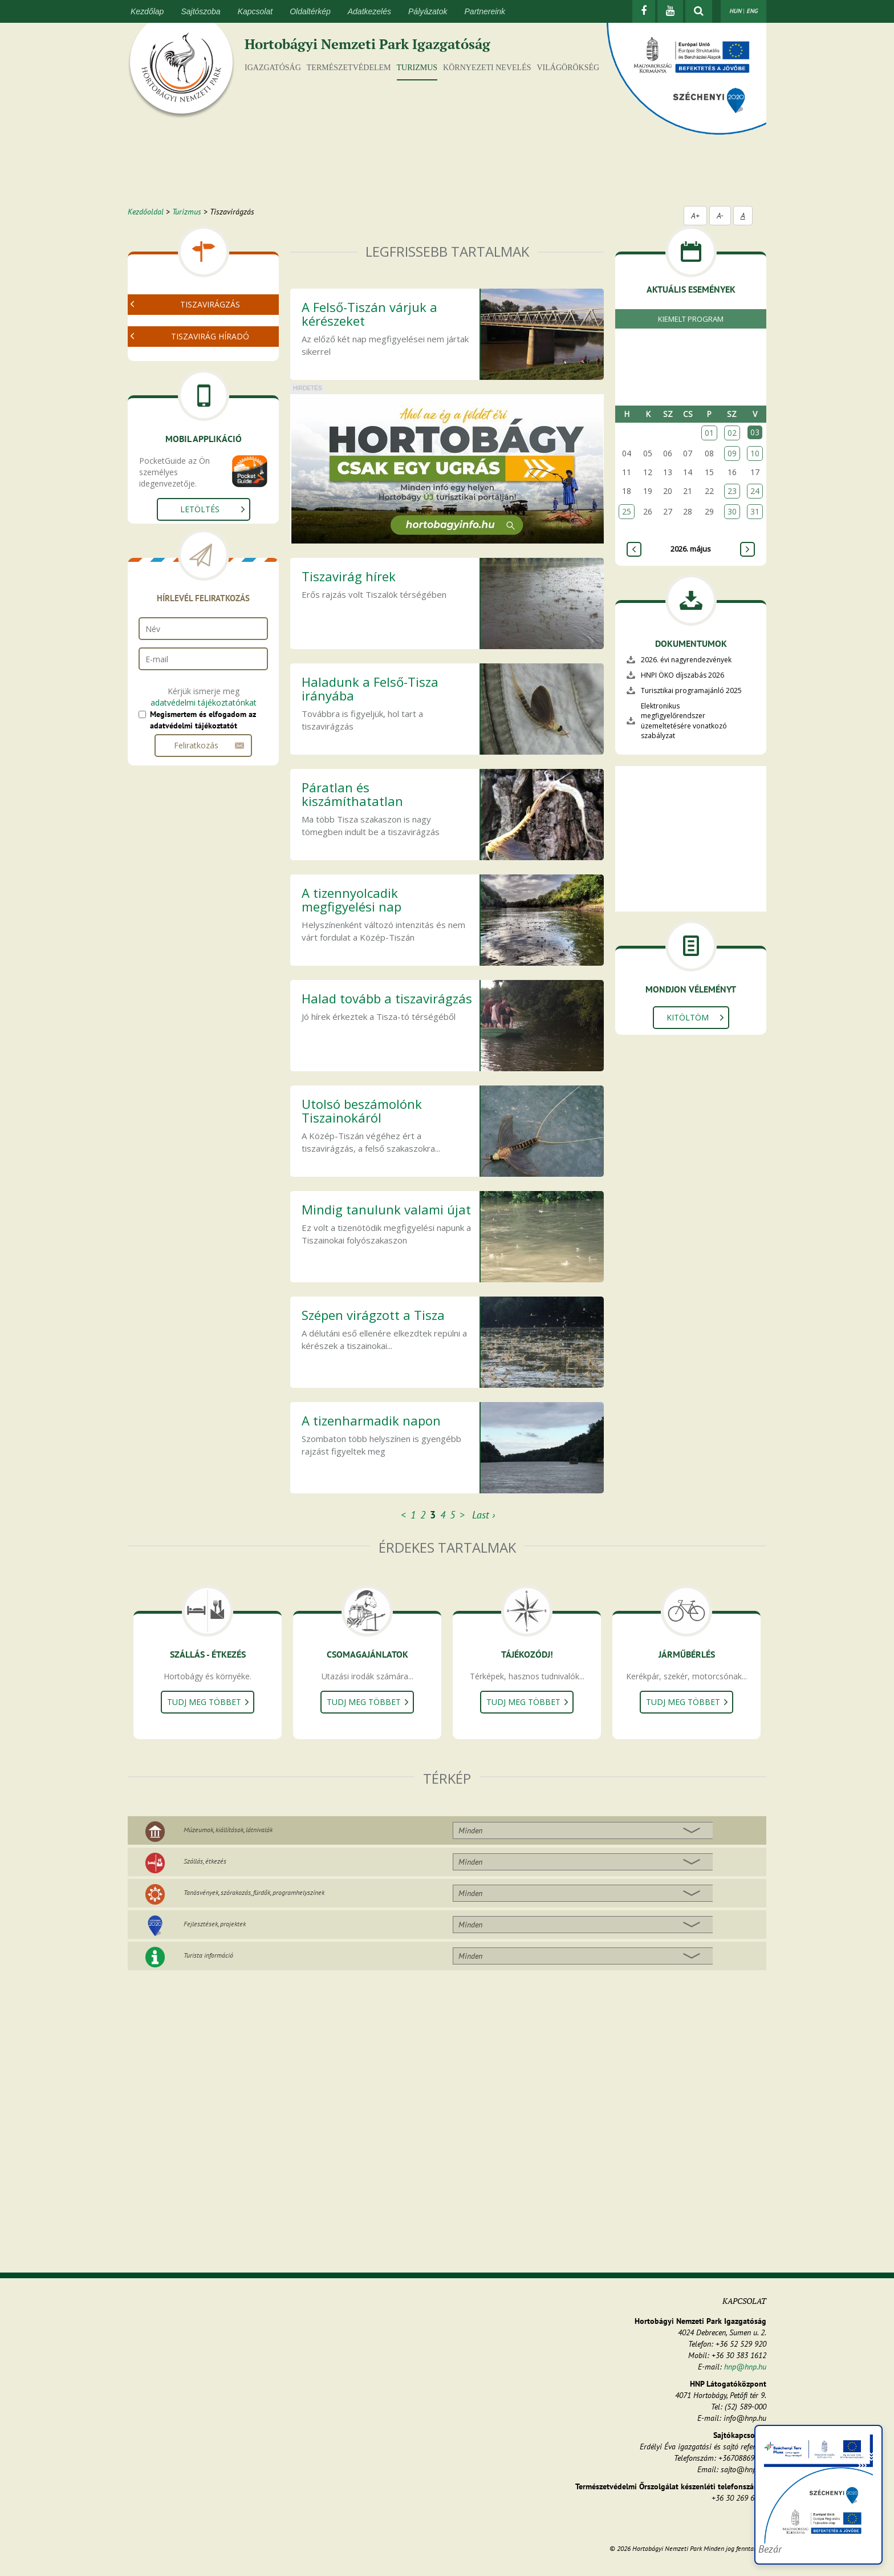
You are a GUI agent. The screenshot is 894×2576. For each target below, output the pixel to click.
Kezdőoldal (146, 211)
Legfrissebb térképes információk (212, 421)
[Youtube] (670, 11)
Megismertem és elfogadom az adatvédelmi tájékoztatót (203, 794)
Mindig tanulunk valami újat (386, 1209)
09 (732, 453)
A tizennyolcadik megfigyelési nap (351, 899)
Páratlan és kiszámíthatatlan (352, 794)
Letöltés (200, 583)
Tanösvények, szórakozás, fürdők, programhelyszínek (254, 1892)
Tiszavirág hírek (349, 576)
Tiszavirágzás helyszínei (194, 408)
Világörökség (568, 67)
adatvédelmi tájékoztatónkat (204, 777)
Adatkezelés (369, 11)
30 (732, 511)
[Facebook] (644, 11)
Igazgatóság (273, 67)
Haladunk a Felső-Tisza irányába (370, 688)
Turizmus (417, 67)
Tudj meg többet (204, 1701)
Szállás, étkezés (205, 1861)
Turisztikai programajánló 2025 (691, 690)
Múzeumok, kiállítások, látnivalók (228, 1829)
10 (754, 453)
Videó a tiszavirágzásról (194, 342)
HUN (735, 11)
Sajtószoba (200, 11)
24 (754, 490)
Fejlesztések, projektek (215, 1923)
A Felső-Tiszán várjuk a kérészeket (369, 313)
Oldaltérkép (310, 11)
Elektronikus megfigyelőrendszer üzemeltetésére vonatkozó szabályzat (684, 720)
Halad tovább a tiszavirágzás (387, 998)
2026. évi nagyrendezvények (686, 660)
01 (709, 432)
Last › (483, 1514)
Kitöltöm (688, 1017)
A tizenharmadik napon (371, 1420)
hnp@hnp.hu (745, 2367)
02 (732, 432)
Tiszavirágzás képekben (194, 356)
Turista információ (208, 1955)
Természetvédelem (349, 67)
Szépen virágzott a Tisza (373, 1314)
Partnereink (485, 11)
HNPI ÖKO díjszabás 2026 (682, 675)
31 (754, 511)
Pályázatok (427, 11)
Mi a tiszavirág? (179, 328)
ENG (752, 11)
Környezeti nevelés (487, 67)
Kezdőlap (147, 11)
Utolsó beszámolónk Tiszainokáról (362, 1110)
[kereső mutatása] (699, 11)
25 (626, 511)
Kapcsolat (255, 11)
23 (732, 490)
